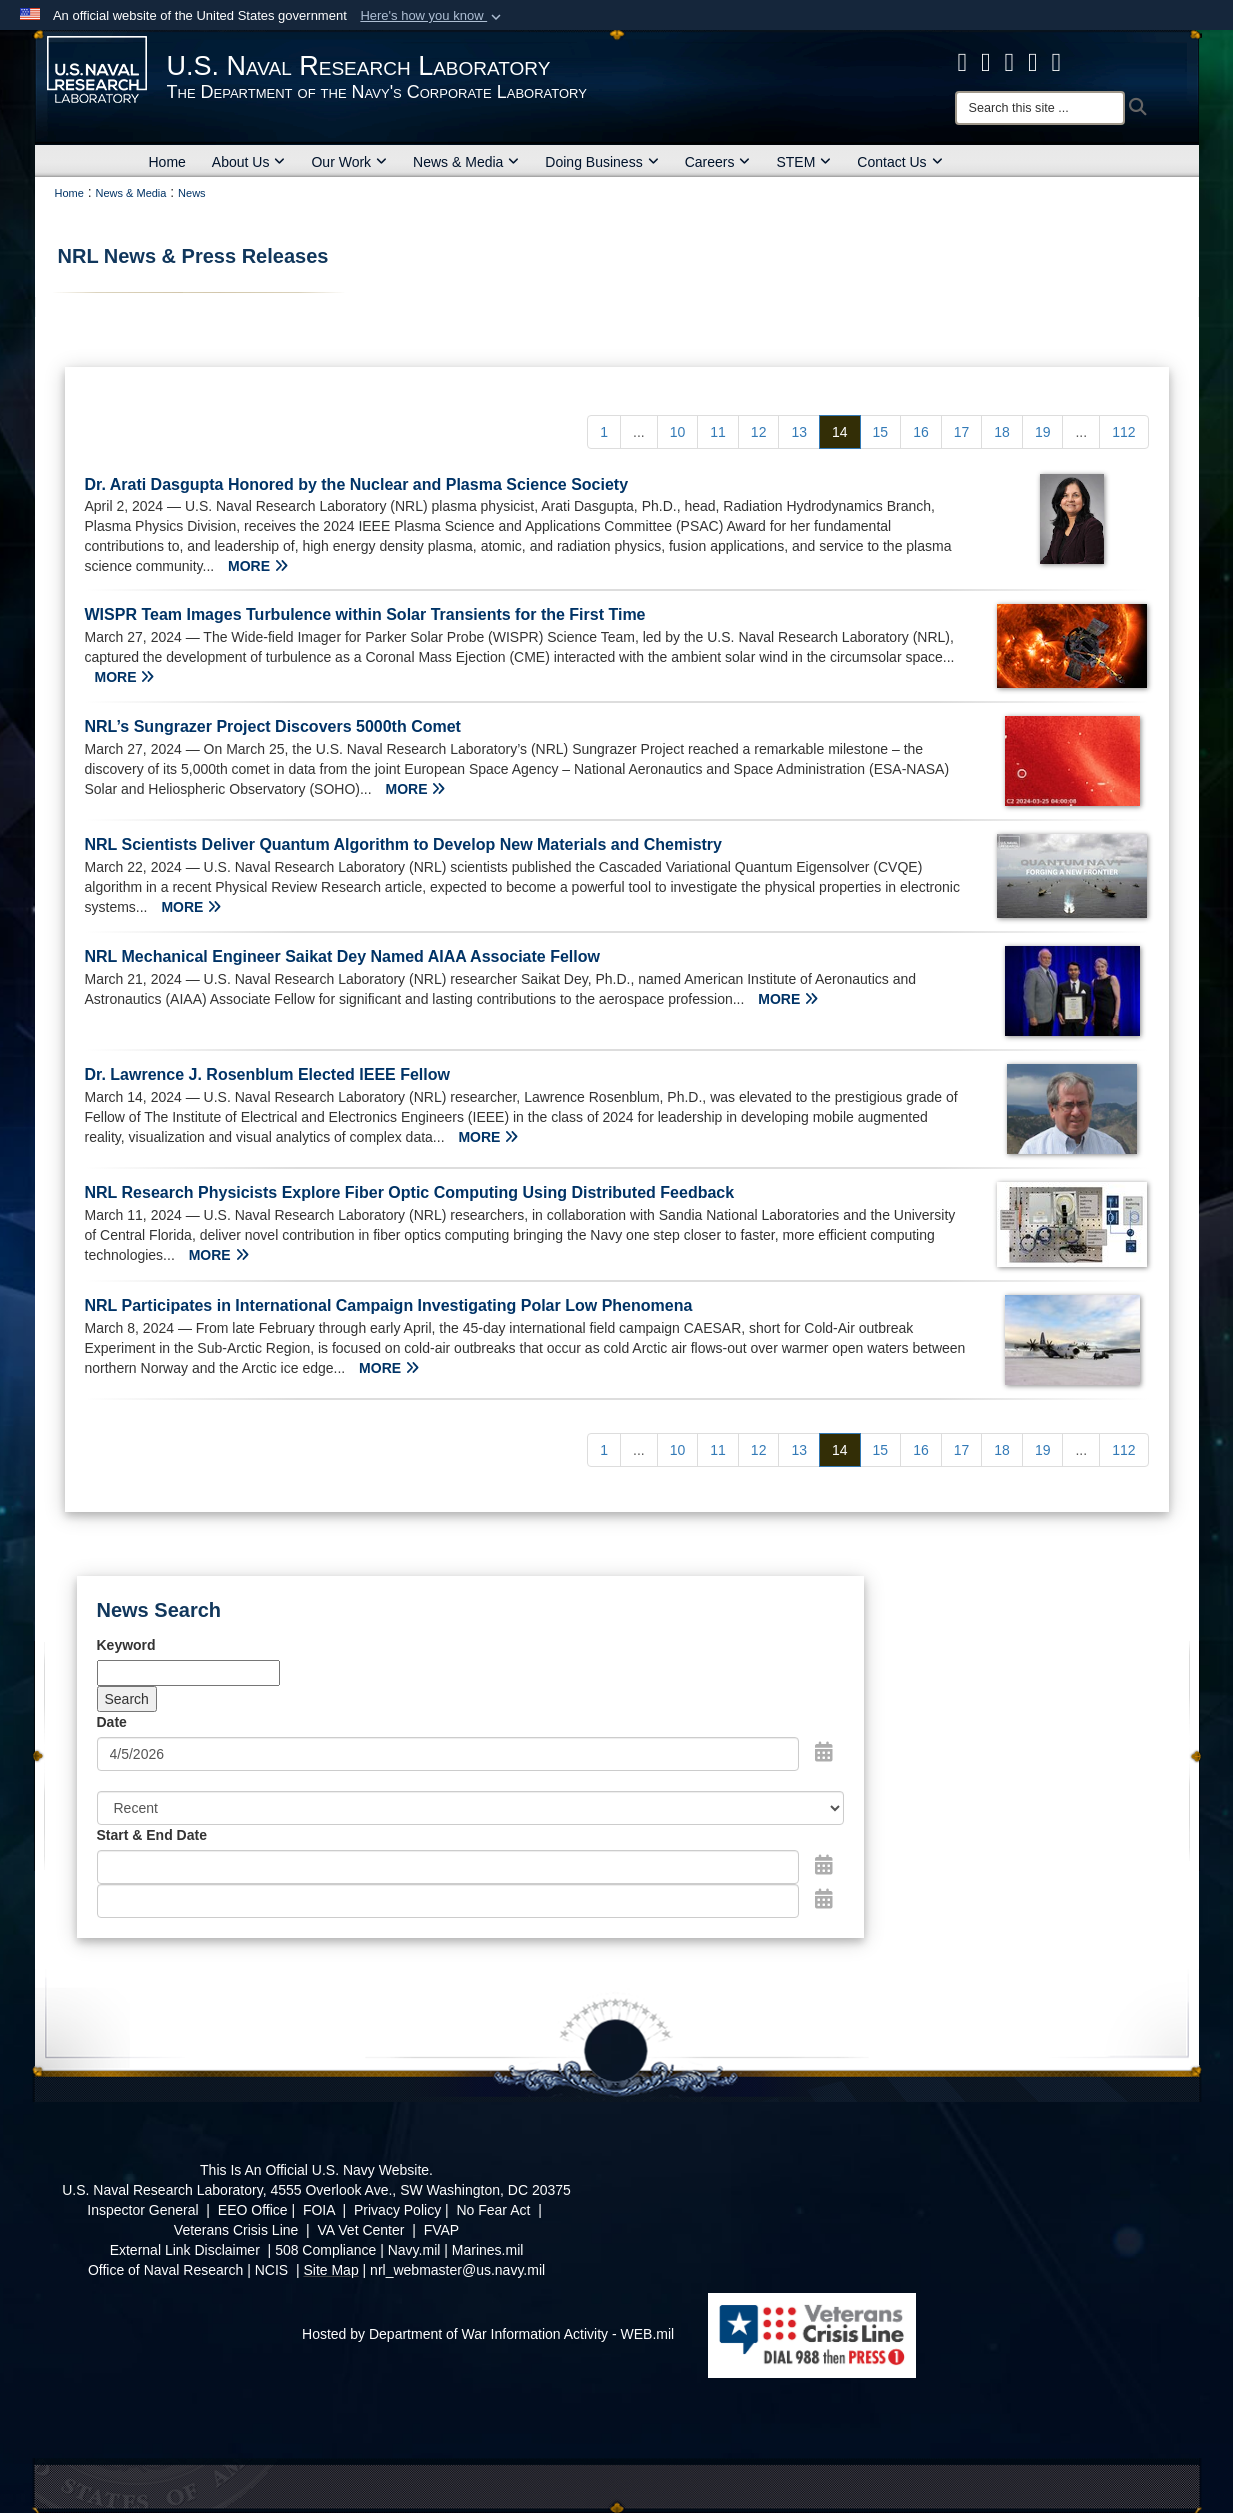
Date (112, 1722)
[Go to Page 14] (840, 432)
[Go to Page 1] (604, 432)
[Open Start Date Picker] (824, 1865)
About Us (249, 162)
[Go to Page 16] (921, 432)
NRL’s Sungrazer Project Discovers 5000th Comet (273, 726)
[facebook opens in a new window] (963, 62)
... (639, 432)
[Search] (1040, 108)
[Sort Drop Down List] (471, 1808)
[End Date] (448, 1901)
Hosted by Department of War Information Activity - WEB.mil (488, 2334)
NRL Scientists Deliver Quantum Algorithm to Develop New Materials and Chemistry (403, 844)
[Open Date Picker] (824, 1752)
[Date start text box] (448, 1867)
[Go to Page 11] (718, 432)
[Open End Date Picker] (824, 1899)
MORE (258, 566)
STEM (803, 162)
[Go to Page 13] (799, 432)
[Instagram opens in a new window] (1010, 62)
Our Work (349, 162)
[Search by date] (448, 1754)
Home (167, 162)
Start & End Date (152, 1835)
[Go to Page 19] (1043, 432)
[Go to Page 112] (1123, 432)
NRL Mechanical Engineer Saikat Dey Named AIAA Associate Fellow (342, 956)
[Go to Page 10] (678, 432)
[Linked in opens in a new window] (1033, 62)
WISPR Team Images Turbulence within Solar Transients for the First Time (365, 614)
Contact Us (899, 162)
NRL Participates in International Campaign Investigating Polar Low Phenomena (389, 1305)
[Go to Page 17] (962, 432)
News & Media (466, 162)
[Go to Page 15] (881, 432)
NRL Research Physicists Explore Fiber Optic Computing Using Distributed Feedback (410, 1192)
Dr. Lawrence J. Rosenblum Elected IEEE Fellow (267, 1074)
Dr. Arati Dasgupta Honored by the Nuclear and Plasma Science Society (357, 484)
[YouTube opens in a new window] (1057, 62)
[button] (432, 16)
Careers (718, 162)
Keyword (126, 1645)
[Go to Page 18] (1002, 432)
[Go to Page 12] (759, 432)
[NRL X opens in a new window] (986, 62)
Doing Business (601, 162)
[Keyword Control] (188, 1673)
